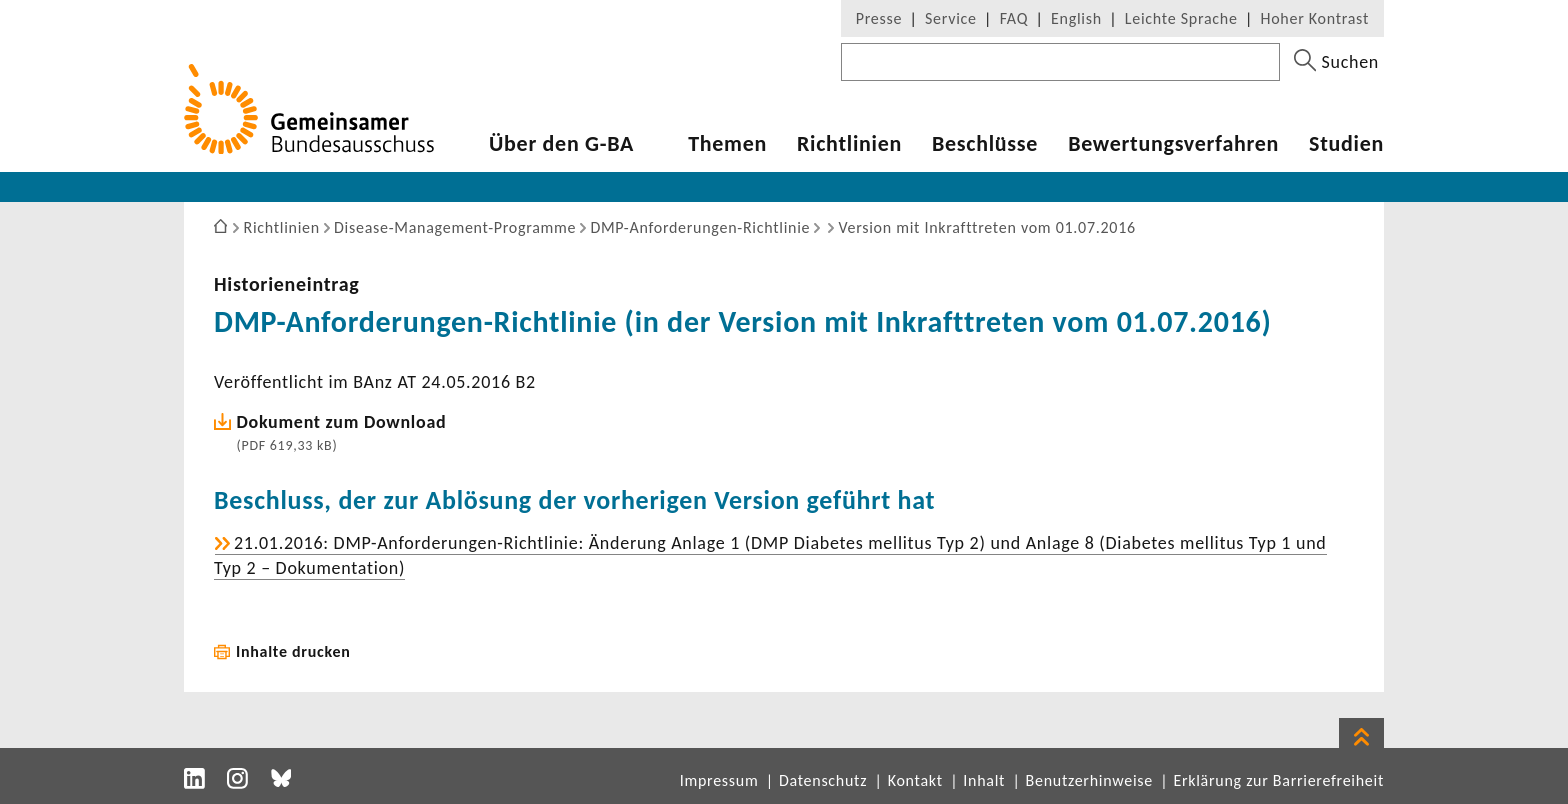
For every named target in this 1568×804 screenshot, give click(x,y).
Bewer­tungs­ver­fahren (1173, 144)
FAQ (1014, 18)
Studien (1346, 144)
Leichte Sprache (1181, 18)
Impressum (719, 780)
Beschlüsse (985, 144)
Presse (879, 18)
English (1076, 18)
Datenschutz (823, 780)
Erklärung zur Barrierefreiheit (1278, 780)
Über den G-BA (561, 144)
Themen (727, 144)
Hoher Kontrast (1315, 18)
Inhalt (984, 780)
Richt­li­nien (849, 144)
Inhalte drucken (293, 651)
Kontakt (915, 780)
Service (951, 18)
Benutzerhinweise (1089, 780)
